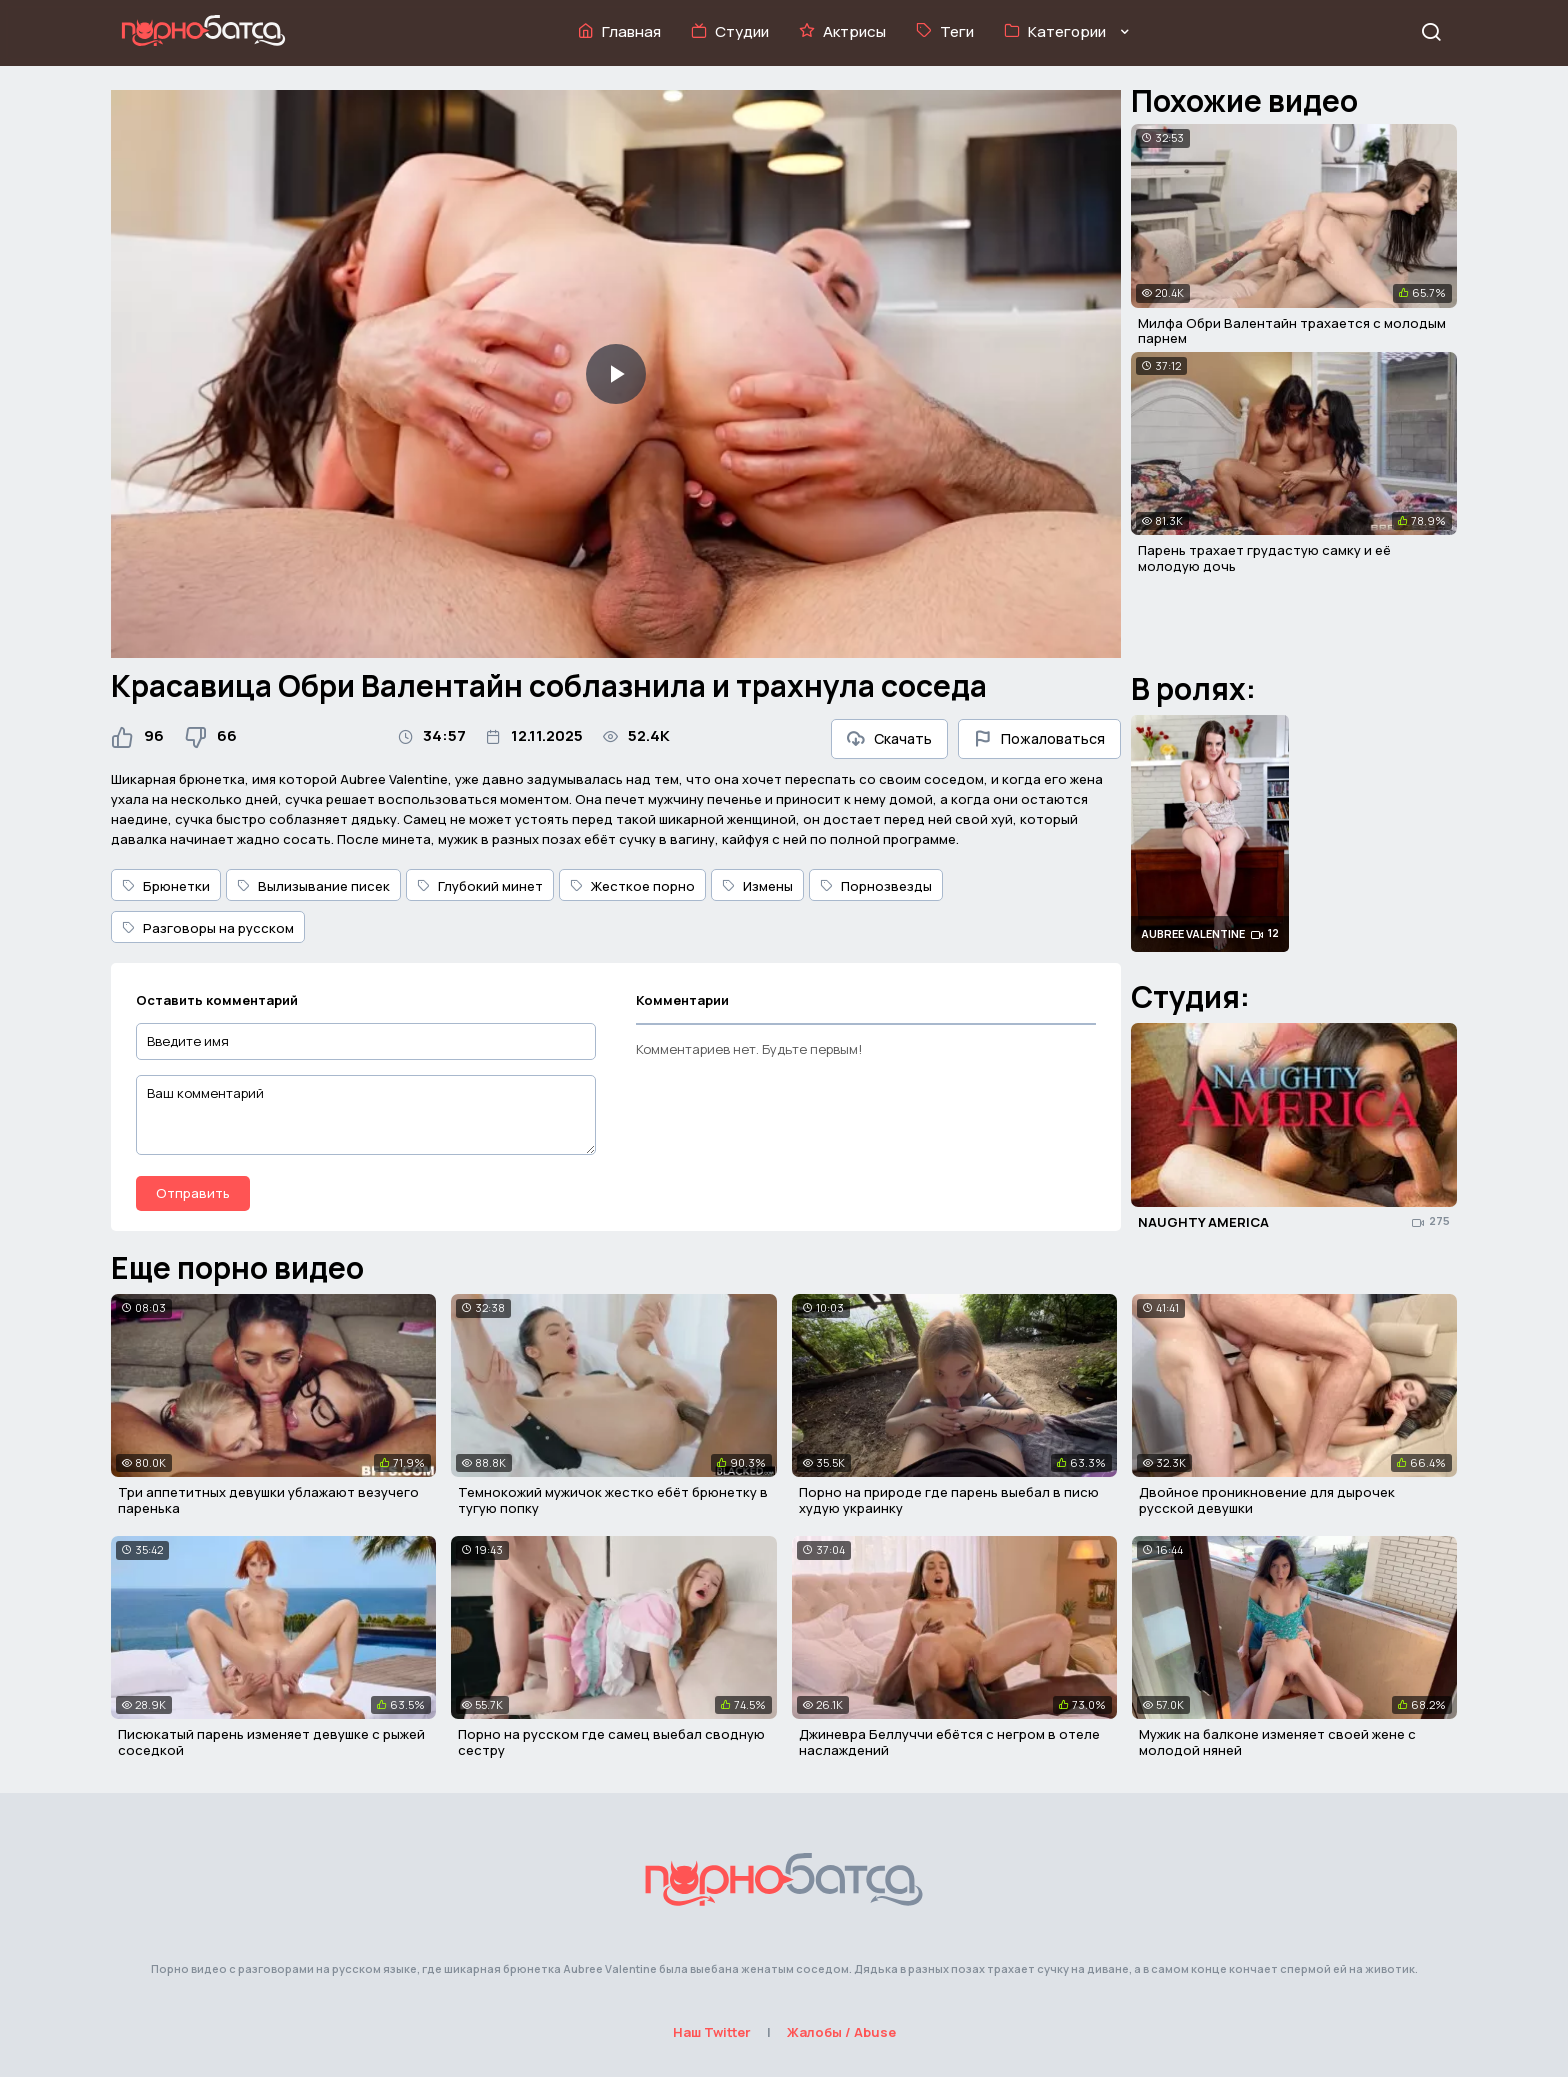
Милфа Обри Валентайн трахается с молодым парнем (1292, 331)
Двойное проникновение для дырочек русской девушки (1267, 1500)
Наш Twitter (712, 2032)
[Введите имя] (366, 1041)
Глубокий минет (480, 886)
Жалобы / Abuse (841, 2032)
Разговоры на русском (208, 928)
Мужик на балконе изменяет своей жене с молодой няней (1277, 1742)
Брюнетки (166, 886)
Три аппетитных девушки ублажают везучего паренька (268, 1500)
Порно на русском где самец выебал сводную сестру (611, 1742)
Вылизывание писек (313, 886)
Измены (757, 886)
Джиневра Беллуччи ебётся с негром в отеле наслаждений (949, 1742)
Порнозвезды (876, 886)
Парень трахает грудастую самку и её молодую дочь (1264, 558)
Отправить (193, 1193)
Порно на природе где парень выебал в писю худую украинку (949, 1500)
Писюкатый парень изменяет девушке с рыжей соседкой (271, 1742)
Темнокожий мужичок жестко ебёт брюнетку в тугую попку (613, 1500)
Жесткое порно (632, 886)
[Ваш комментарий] (366, 1115)
